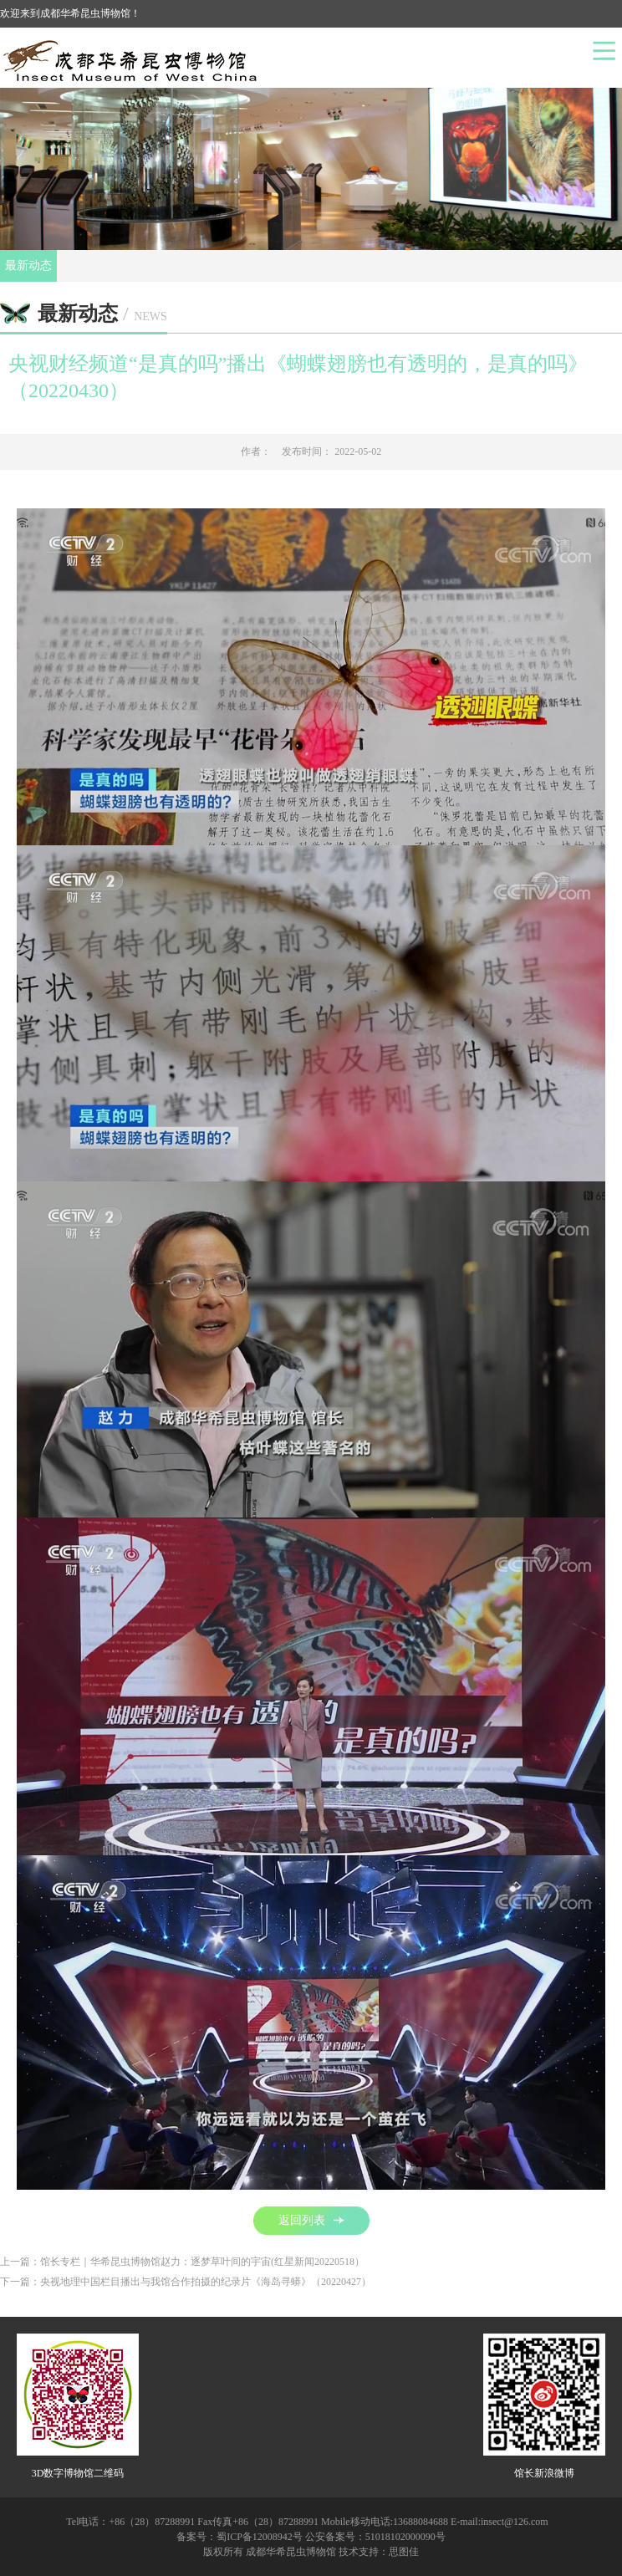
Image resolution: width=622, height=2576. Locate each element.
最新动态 (28, 265)
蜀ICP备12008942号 (260, 2537)
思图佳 (404, 2552)
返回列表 (311, 2220)
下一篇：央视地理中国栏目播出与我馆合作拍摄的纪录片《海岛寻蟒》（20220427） (185, 2282)
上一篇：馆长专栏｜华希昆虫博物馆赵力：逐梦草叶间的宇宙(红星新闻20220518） (182, 2261)
